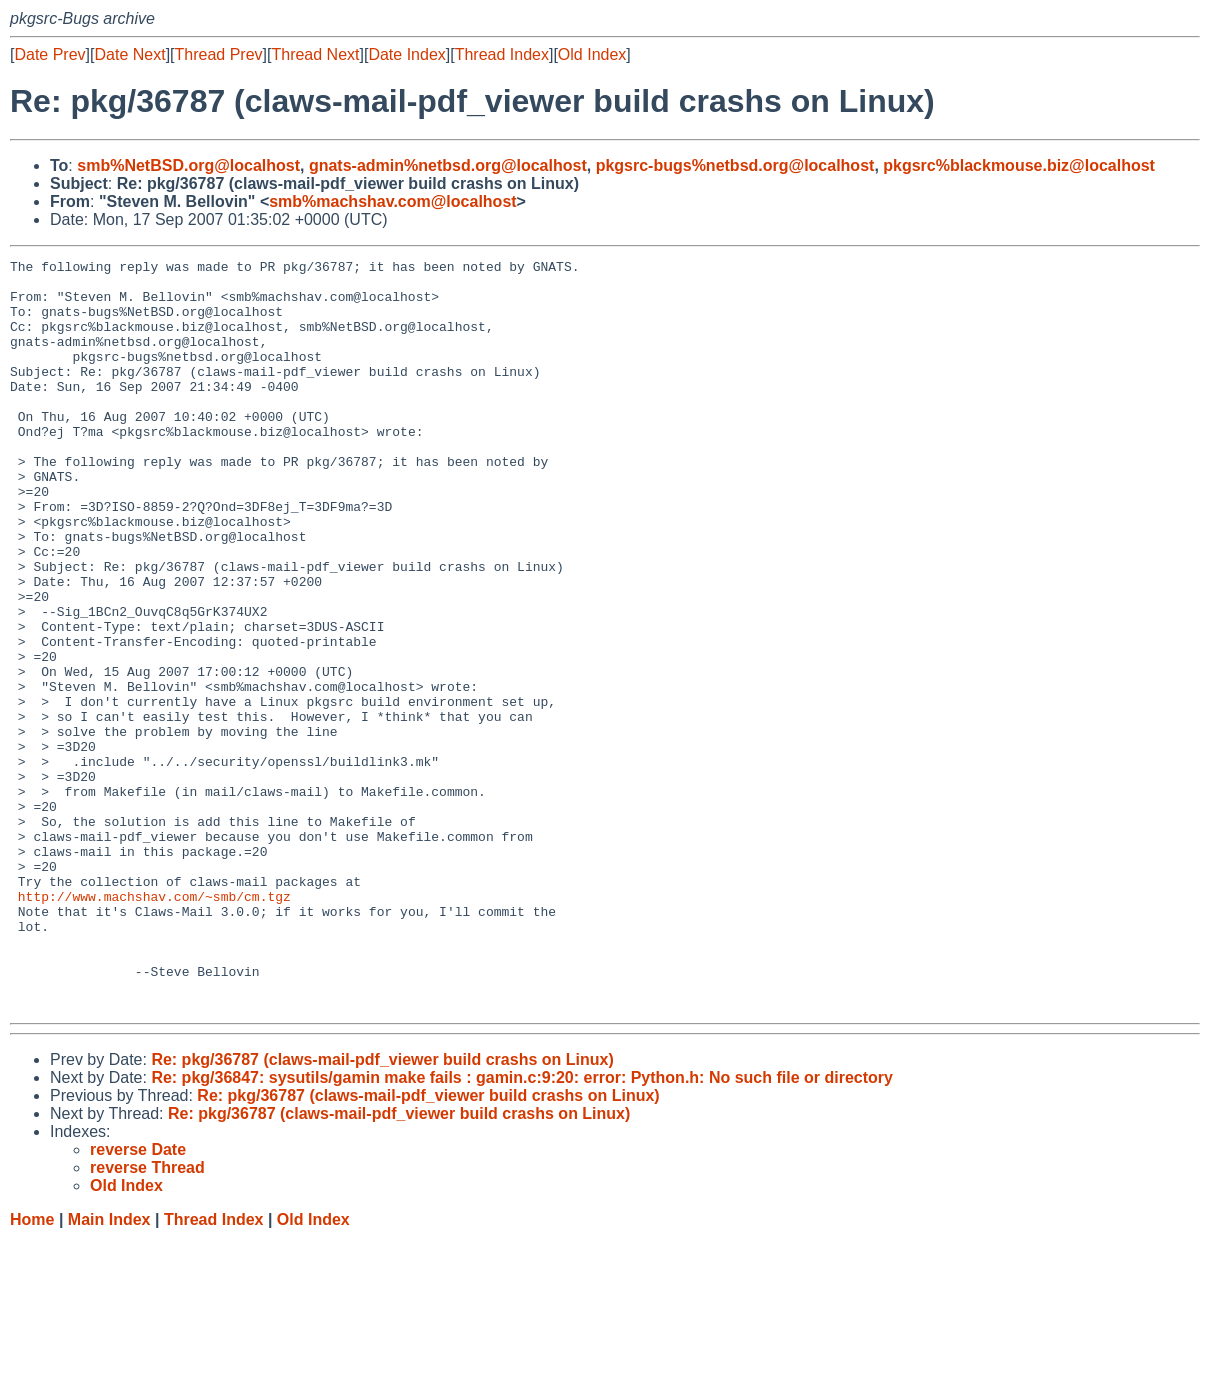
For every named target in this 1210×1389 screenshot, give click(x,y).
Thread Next (315, 54)
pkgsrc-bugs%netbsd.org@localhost (735, 165)
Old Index (592, 54)
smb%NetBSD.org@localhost (188, 165)
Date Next (129, 54)
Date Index (406, 54)
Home (32, 1369)
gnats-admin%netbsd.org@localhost (448, 165)
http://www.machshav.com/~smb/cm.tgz (154, 1025)
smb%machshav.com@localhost (392, 201)
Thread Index (502, 54)
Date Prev (49, 54)
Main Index (109, 1369)
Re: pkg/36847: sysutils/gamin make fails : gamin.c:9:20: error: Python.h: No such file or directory (522, 1227)
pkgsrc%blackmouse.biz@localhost (1019, 165)
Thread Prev (219, 54)
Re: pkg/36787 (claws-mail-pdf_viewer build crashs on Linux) (382, 1209)
